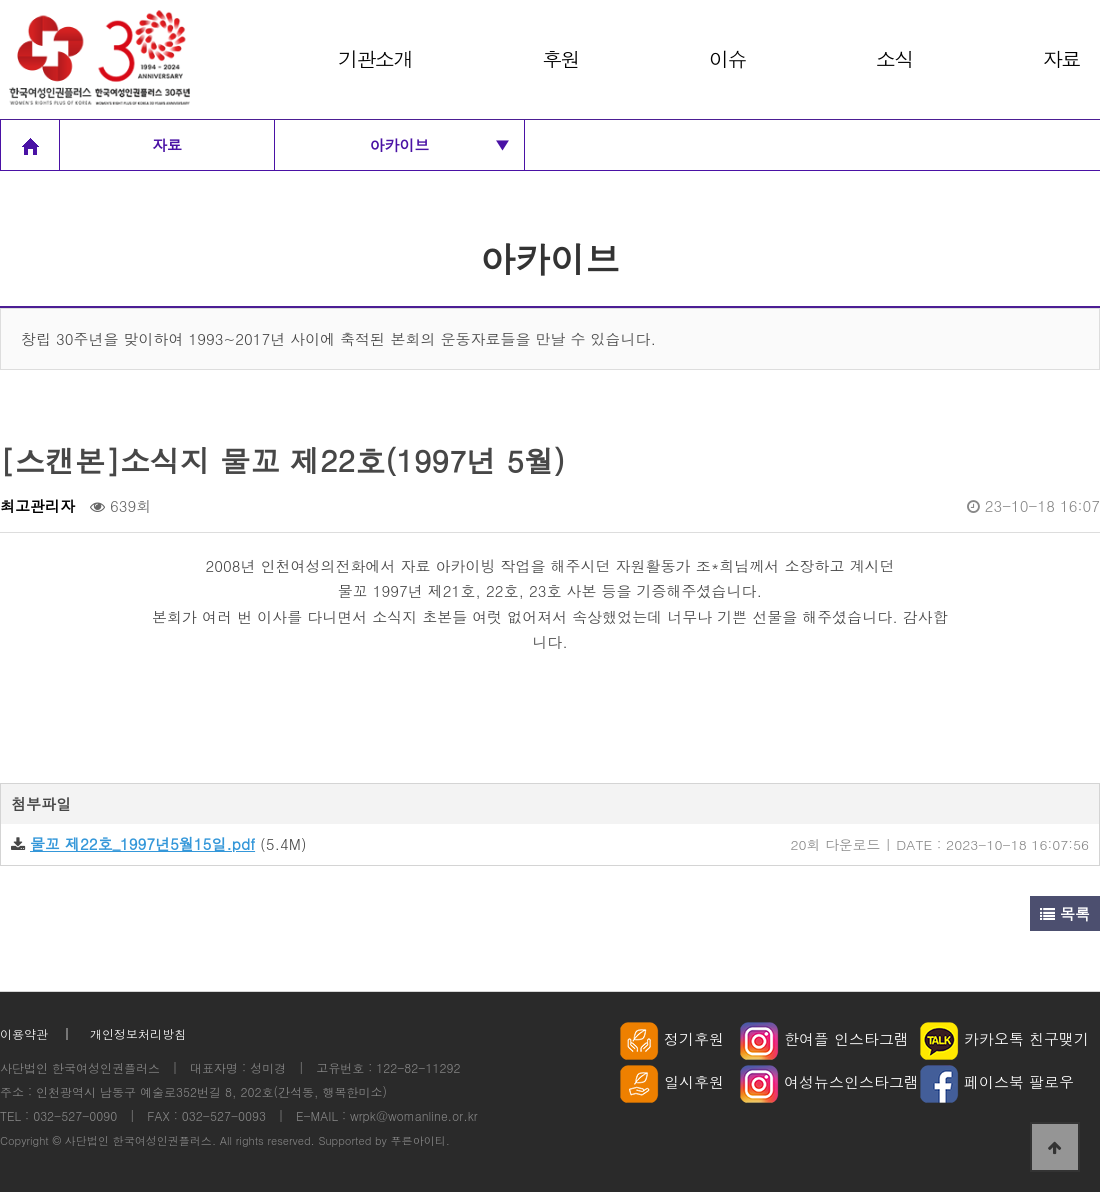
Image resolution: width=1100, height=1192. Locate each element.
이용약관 (24, 1033)
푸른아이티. (420, 1140)
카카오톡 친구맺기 (1004, 1038)
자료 (1061, 58)
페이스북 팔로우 (997, 1081)
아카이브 (440, 145)
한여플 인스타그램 (824, 1038)
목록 (1065, 913)
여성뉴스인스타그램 (829, 1081)
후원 (560, 58)
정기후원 (672, 1038)
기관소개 (375, 58)
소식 (894, 58)
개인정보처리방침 (138, 1033)
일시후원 (672, 1081)
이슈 (727, 58)
